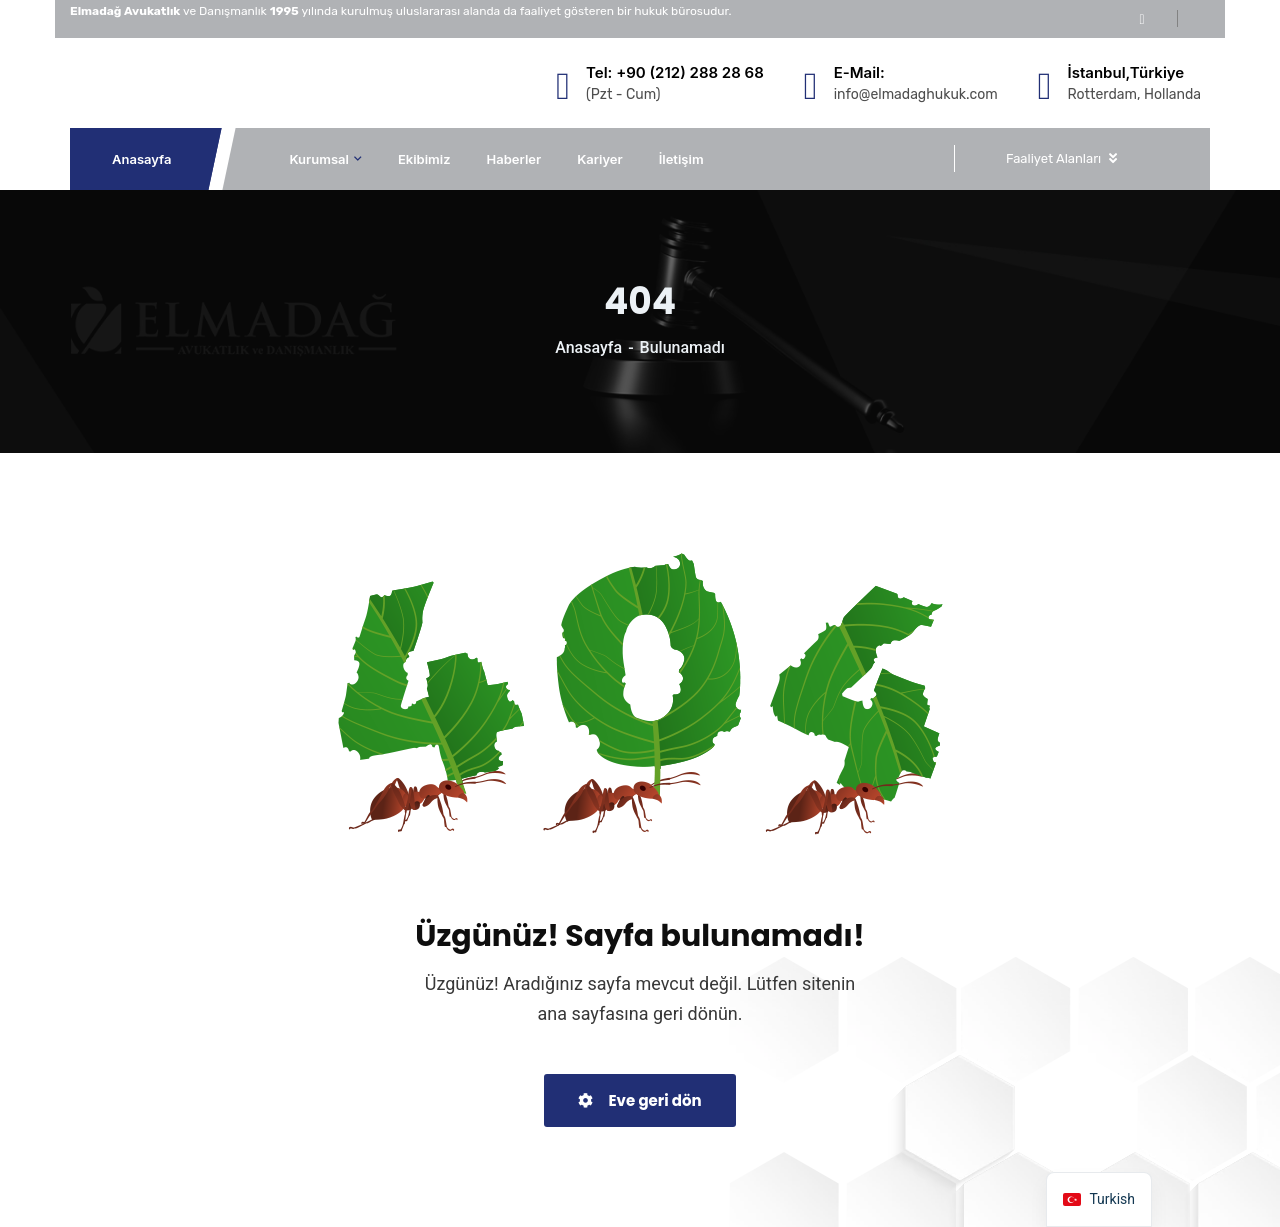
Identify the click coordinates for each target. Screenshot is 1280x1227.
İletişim (681, 159)
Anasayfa (142, 159)
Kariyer (600, 159)
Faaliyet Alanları (1053, 158)
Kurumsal (319, 159)
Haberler (514, 159)
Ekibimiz (424, 159)
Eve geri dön (639, 1100)
